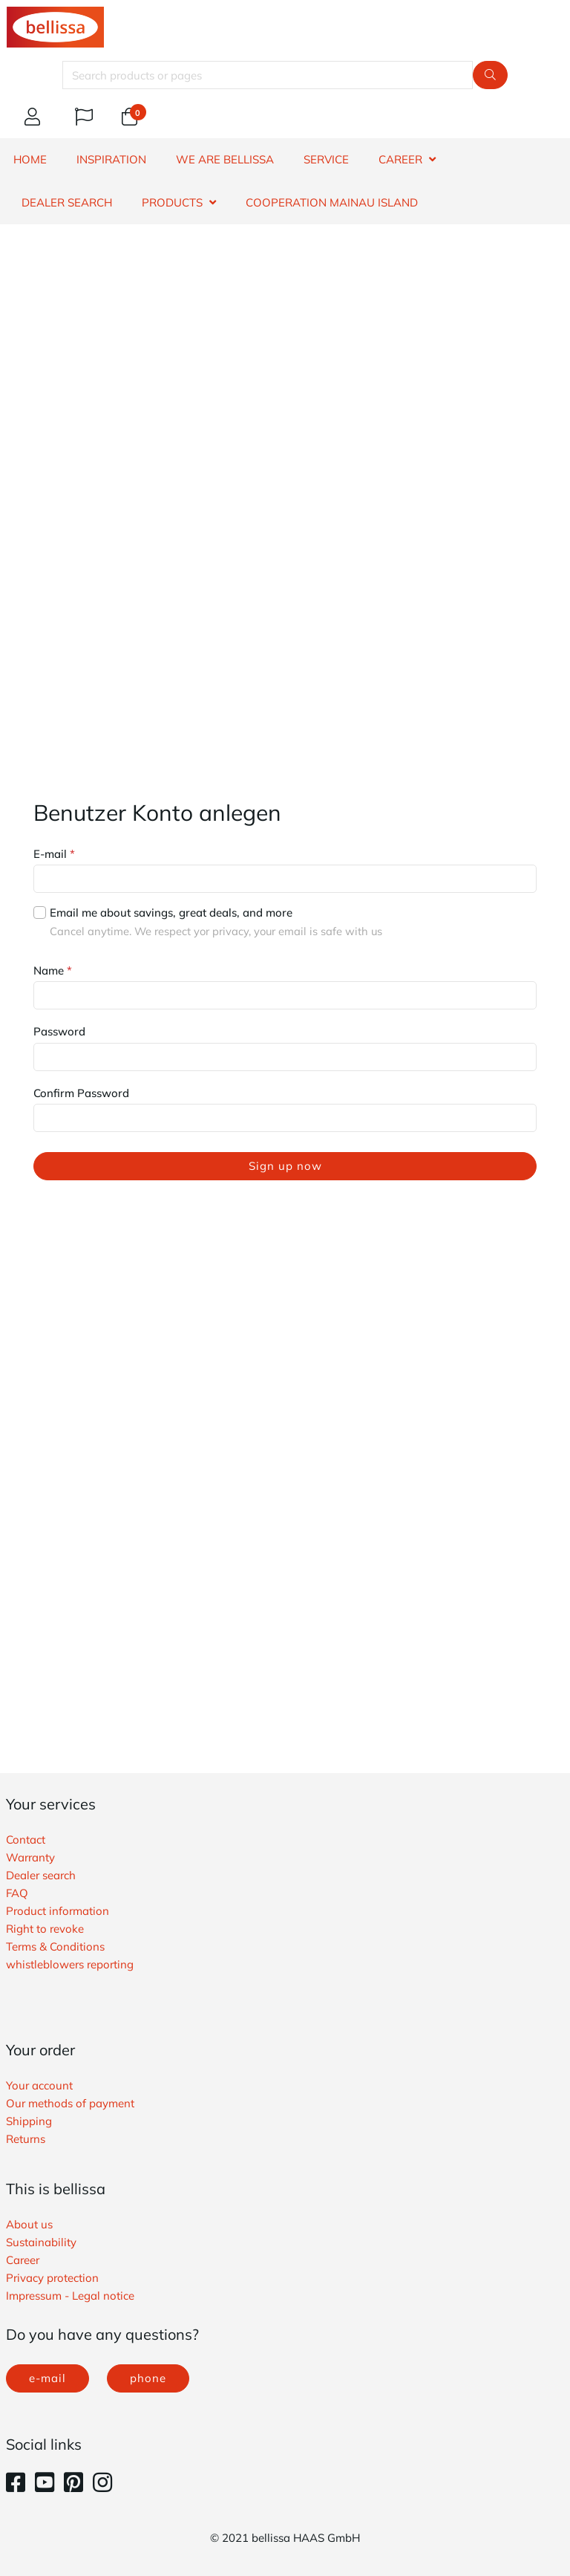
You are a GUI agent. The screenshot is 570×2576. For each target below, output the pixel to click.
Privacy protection (52, 2278)
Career (22, 2260)
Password (59, 1031)
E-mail (54, 854)
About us (29, 2224)
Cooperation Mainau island (332, 202)
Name (52, 970)
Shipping (29, 2121)
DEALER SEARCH (67, 202)
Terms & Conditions (55, 1946)
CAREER (400, 159)
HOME (30, 159)
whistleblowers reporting (70, 1964)
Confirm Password (81, 1093)
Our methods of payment (70, 2103)
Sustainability (41, 2242)
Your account (39, 2085)
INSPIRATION (111, 159)
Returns (25, 2139)
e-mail (47, 2378)
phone (148, 2378)
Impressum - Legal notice (70, 2296)
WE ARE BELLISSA (225, 159)
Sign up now (285, 1166)
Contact (25, 1839)
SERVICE (326, 159)
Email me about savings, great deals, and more (171, 912)
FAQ (17, 1893)
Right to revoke (45, 1929)
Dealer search (41, 1875)
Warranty (30, 1857)
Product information (57, 1911)
